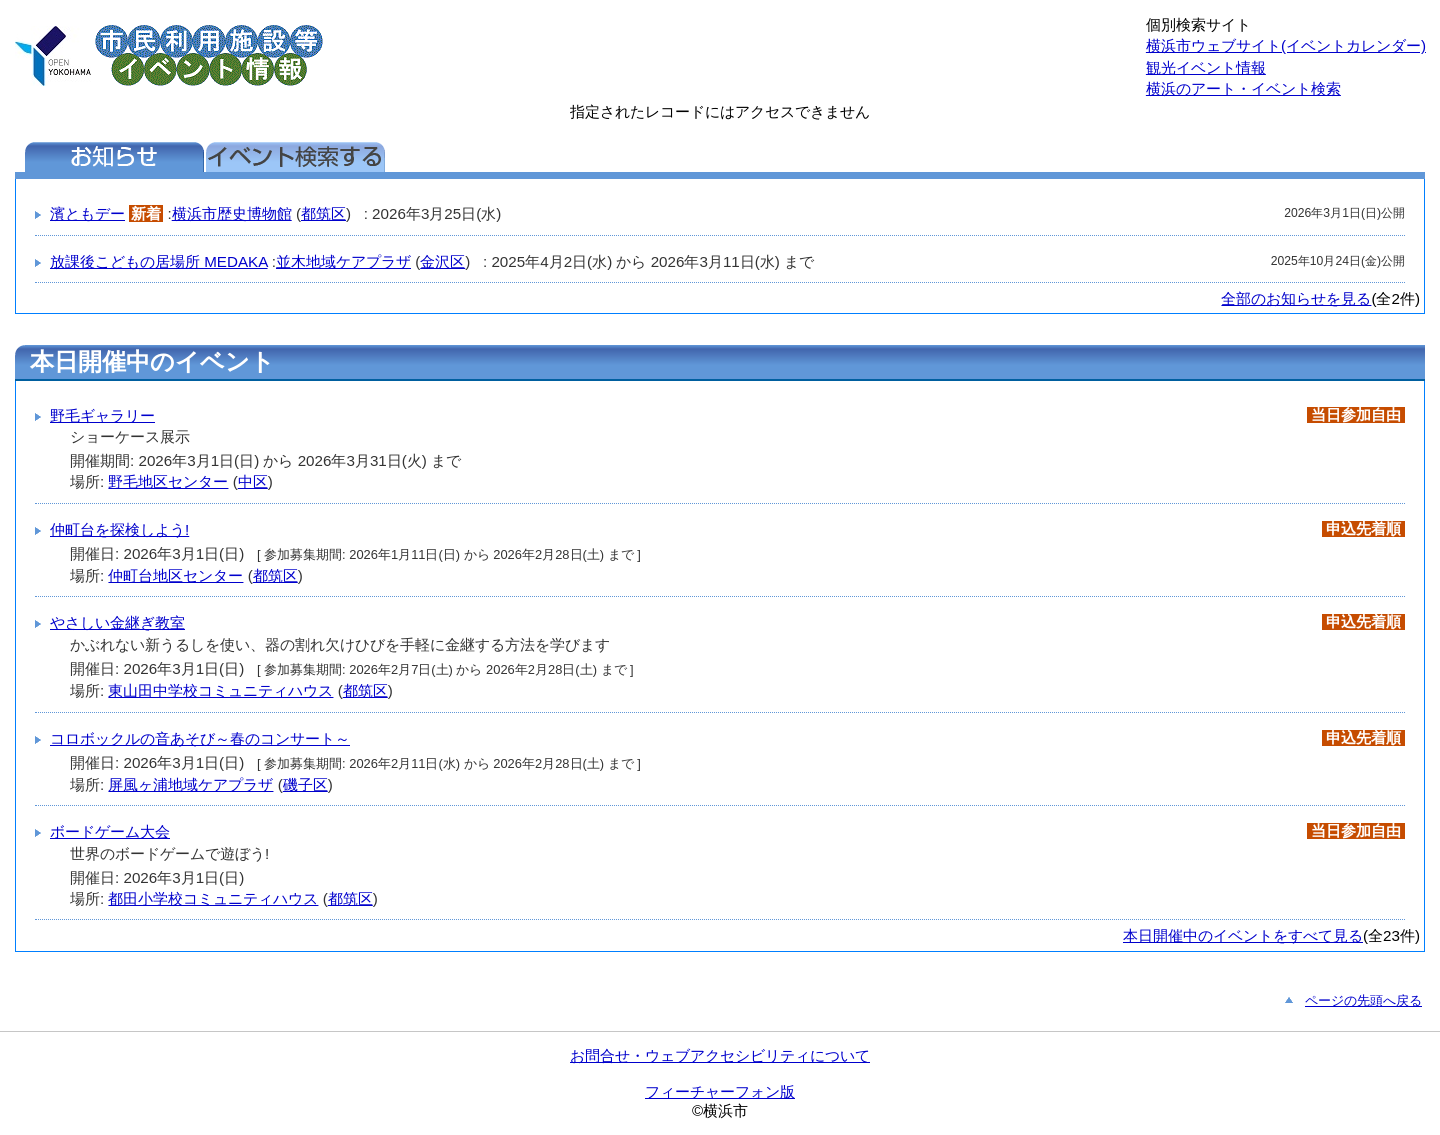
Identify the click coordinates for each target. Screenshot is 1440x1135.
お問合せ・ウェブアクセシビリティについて (720, 1055)
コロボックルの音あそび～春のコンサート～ (200, 738)
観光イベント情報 (1206, 67)
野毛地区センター (168, 481)
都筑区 (323, 213)
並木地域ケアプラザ (343, 261)
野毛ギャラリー (102, 415)
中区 (253, 481)
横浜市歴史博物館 (232, 213)
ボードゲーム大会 (110, 831)
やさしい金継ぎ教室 (117, 622)
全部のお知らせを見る (1296, 298)
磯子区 (305, 784)
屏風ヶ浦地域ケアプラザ (190, 784)
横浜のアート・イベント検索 (1243, 88)
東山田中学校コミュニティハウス (220, 690)
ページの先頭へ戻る (1363, 1000)
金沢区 (442, 261)
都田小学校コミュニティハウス (213, 898)
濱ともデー (87, 213)
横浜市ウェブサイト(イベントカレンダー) (1286, 45)
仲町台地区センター (175, 575)
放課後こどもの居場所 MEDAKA (159, 261)
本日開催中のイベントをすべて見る (1243, 935)
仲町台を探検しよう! (119, 529)
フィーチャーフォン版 (720, 1091)
